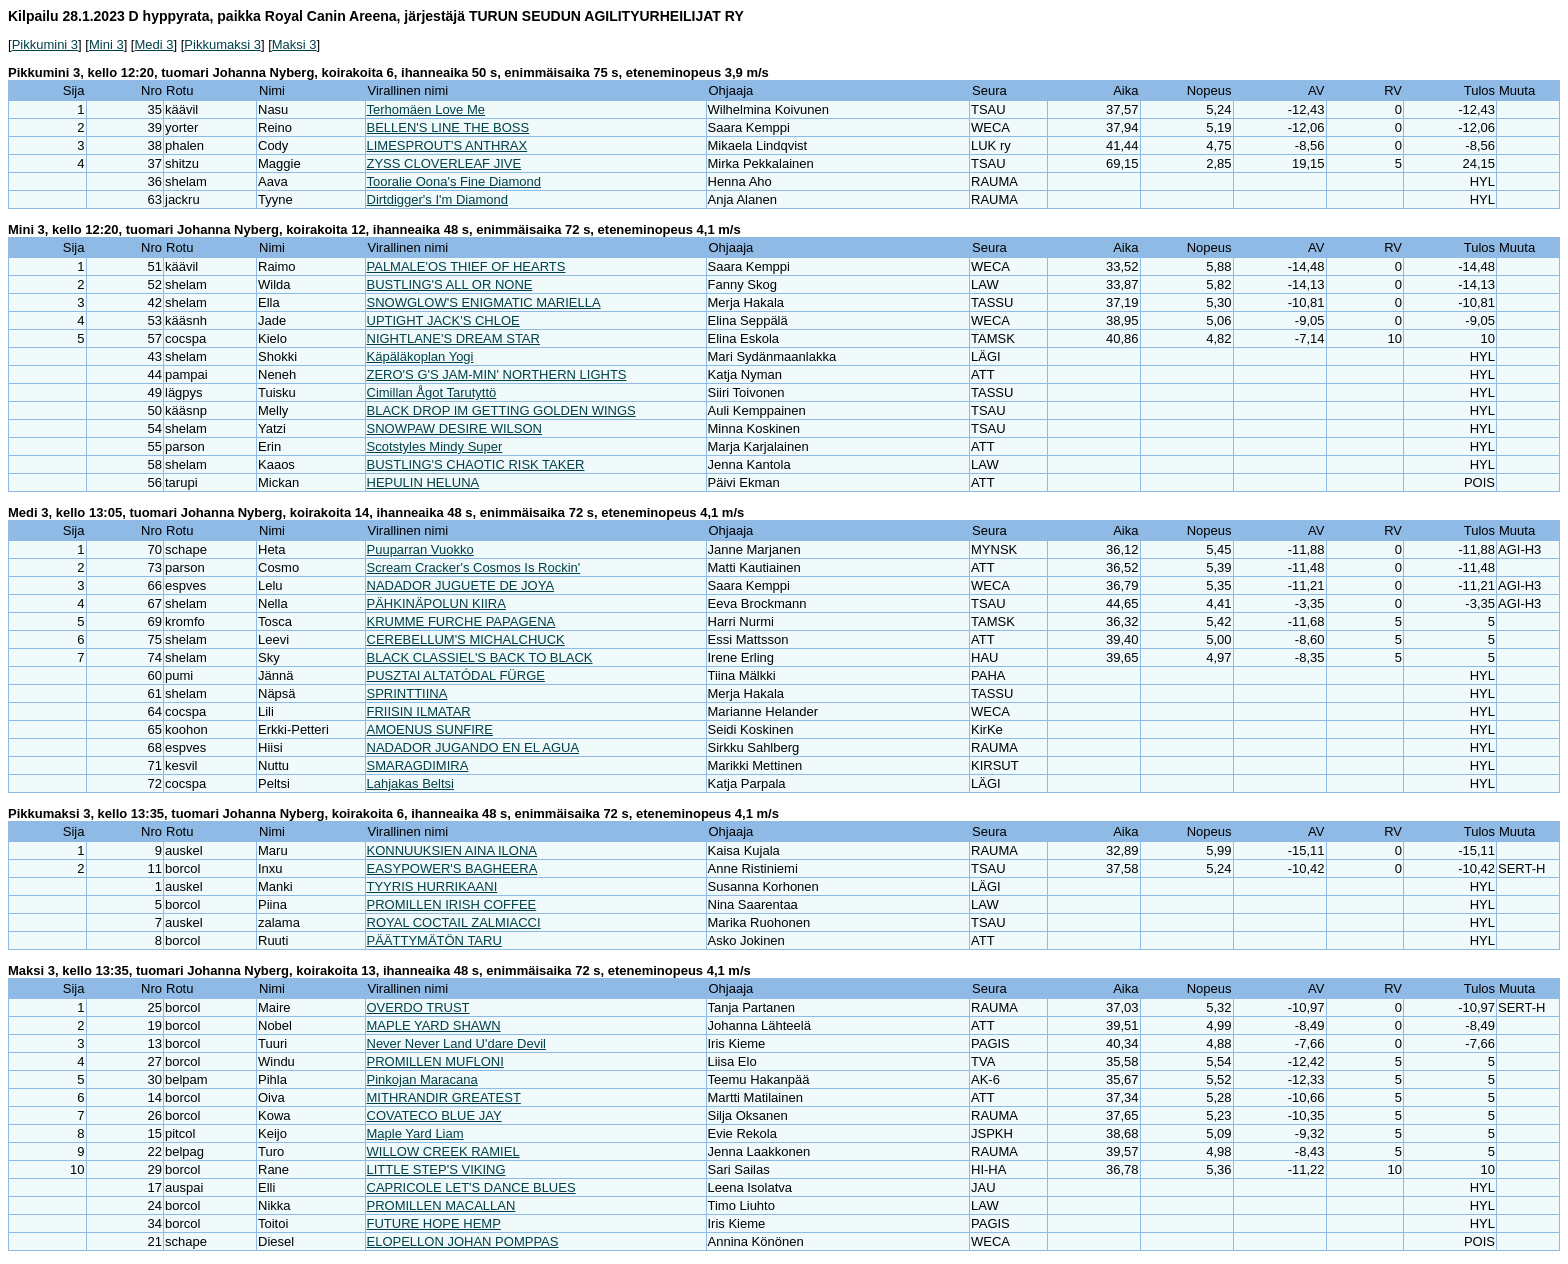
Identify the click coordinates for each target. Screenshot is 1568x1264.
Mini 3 (106, 44)
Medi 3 (153, 44)
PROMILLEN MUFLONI (435, 1061)
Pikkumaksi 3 (222, 44)
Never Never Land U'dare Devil (457, 1043)
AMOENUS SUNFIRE (430, 729)
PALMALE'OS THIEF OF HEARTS (466, 266)
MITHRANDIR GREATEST (444, 1097)
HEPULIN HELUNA (423, 482)
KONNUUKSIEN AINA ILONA (452, 850)
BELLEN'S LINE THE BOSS (448, 127)
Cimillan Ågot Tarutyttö (432, 392)
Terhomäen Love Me (426, 109)
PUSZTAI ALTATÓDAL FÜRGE (456, 675)
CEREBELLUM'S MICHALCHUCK (466, 639)
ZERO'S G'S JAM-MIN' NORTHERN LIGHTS (497, 374)
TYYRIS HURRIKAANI (432, 886)
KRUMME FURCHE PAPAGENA (461, 621)
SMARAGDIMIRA (418, 765)
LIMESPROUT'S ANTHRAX (447, 145)
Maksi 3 (294, 44)
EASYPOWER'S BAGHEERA (452, 868)
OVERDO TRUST (418, 1007)
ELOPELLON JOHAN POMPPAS (463, 1241)
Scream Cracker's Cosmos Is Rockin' (474, 567)
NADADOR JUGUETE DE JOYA (461, 585)
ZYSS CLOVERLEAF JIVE (444, 163)
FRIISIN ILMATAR (419, 711)
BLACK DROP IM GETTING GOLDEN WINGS (501, 410)
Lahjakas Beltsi (410, 783)
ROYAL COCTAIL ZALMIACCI (454, 922)
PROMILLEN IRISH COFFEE (452, 904)
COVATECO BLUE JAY (434, 1115)
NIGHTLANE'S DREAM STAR (453, 338)
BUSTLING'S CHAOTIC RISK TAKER (476, 464)
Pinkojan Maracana (422, 1079)
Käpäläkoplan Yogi (420, 356)
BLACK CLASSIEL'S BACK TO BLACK (480, 657)
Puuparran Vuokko (420, 549)
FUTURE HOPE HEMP (434, 1223)
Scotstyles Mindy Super (435, 446)
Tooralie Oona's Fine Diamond (454, 181)
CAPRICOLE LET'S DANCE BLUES (471, 1187)
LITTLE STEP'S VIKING (436, 1169)
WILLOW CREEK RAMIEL (443, 1151)
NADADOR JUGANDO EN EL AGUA (473, 747)
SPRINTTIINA (407, 693)
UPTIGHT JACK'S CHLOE (443, 320)
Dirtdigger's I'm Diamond (438, 199)
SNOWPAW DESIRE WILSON (455, 428)
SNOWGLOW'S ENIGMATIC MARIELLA (484, 302)
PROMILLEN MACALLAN (441, 1205)
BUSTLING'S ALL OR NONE (450, 284)
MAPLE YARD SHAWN (434, 1025)
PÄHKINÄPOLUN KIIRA (436, 603)
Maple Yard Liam (415, 1133)
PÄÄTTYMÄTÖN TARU (434, 940)
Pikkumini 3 (45, 44)
